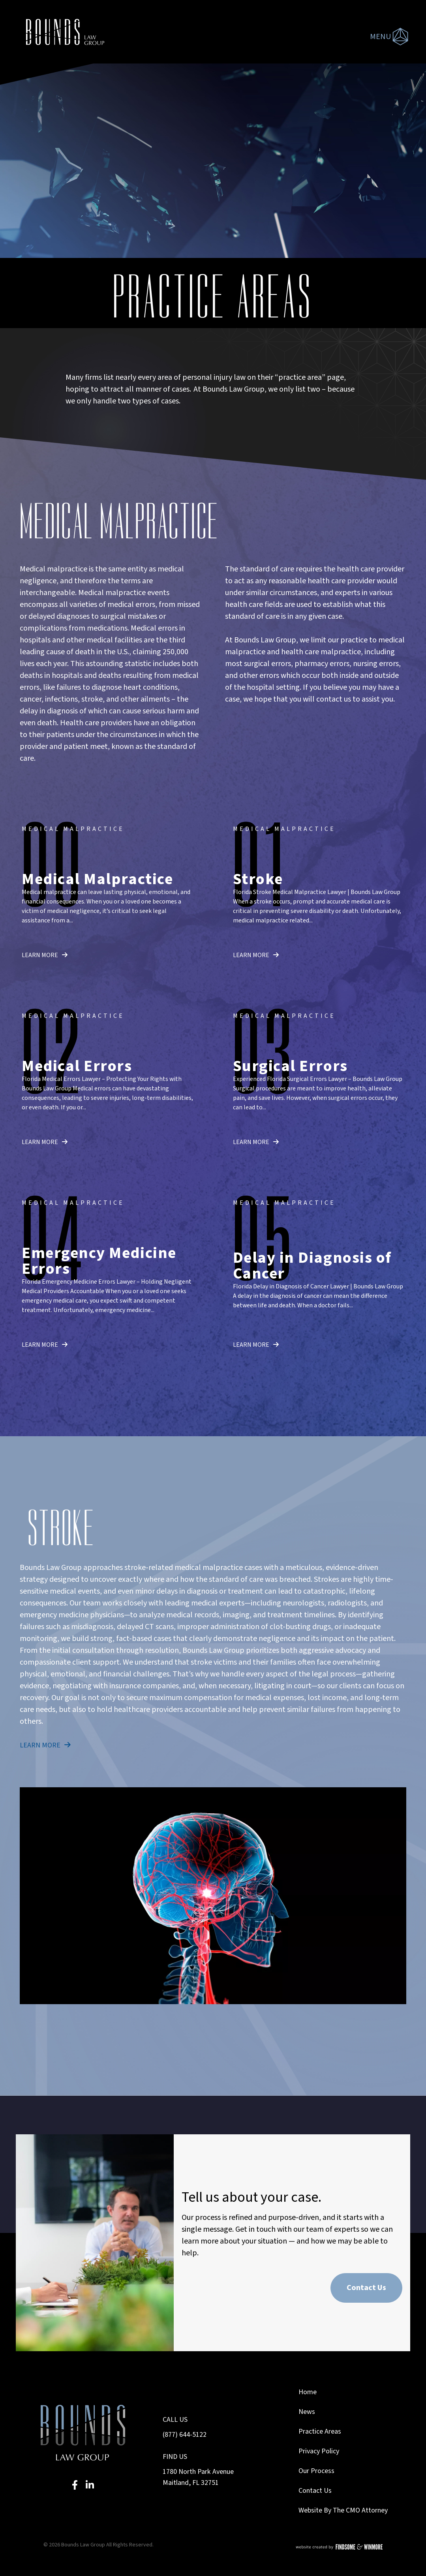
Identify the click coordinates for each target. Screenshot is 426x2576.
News (306, 2412)
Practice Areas (319, 2431)
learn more (45, 955)
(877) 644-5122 (184, 2435)
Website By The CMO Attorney (343, 2510)
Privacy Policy (318, 2451)
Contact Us (366, 2287)
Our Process (316, 2471)
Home (307, 2392)
